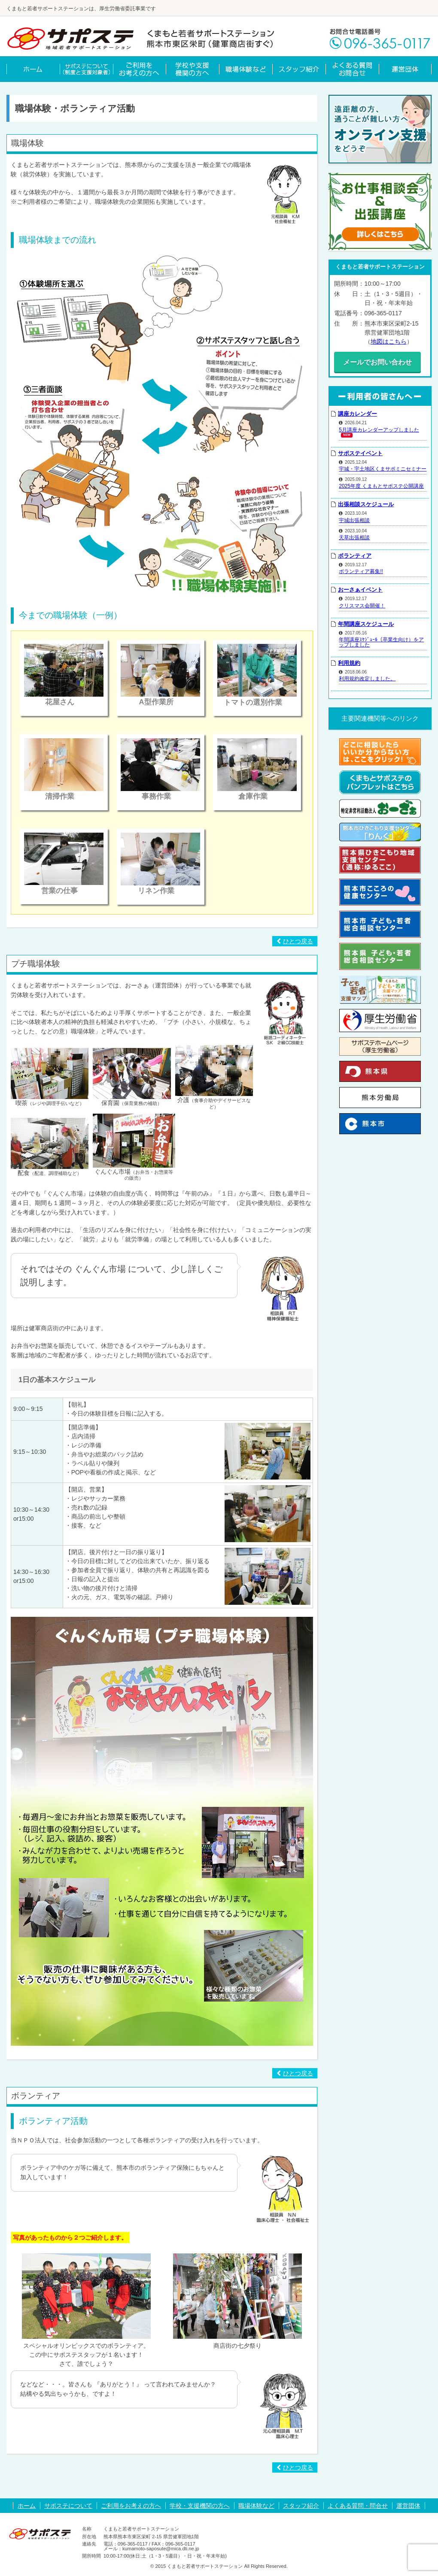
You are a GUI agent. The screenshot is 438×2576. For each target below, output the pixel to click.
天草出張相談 (354, 536)
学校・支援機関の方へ (200, 2505)
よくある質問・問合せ (358, 2505)
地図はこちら (389, 341)
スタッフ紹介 (301, 2505)
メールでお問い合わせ (380, 361)
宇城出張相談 (354, 519)
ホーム (27, 2505)
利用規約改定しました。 (367, 678)
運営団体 (408, 2505)
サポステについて (68, 2505)
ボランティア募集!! (361, 570)
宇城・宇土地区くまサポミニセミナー (382, 468)
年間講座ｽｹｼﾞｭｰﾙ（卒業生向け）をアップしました (381, 640)
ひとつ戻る (295, 941)
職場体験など (256, 2505)
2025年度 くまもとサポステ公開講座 (381, 485)
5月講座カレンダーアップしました (379, 429)
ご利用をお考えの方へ (131, 2505)
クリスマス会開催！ (362, 604)
